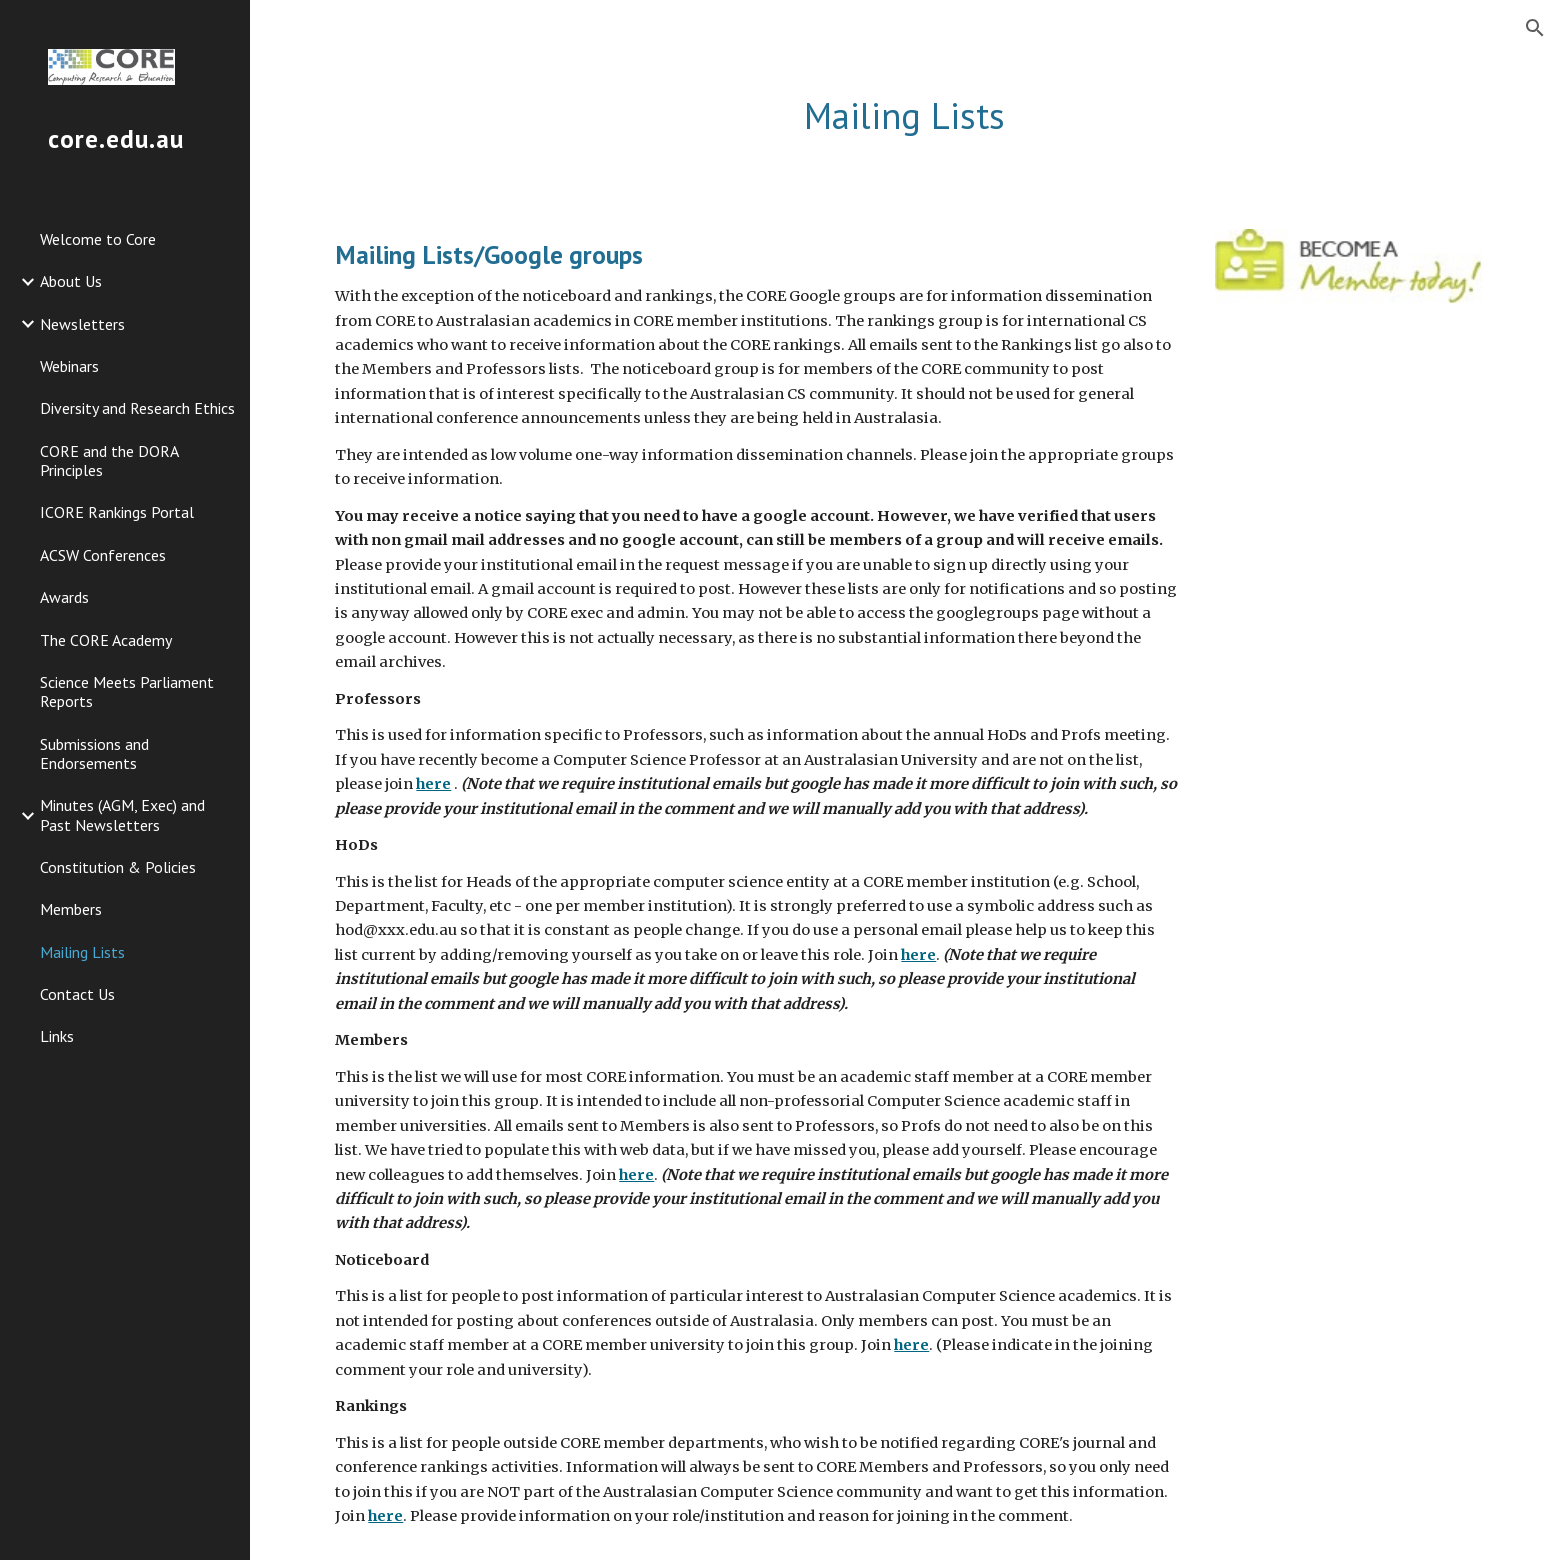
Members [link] (71, 909)
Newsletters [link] (82, 324)
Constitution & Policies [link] (118, 867)
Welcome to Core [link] (98, 239)
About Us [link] (71, 281)
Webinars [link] (69, 366)
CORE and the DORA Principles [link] (109, 460)
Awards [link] (64, 597)
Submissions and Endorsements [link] (94, 753)
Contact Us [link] (77, 994)
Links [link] (57, 1036)
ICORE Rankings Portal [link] (117, 512)
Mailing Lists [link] (82, 952)
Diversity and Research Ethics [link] (137, 408)
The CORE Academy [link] (106, 640)
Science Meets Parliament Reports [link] (127, 691)
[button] (1535, 28)
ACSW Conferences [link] (103, 555)
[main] (904, 116)
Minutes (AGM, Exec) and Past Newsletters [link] (122, 814)
